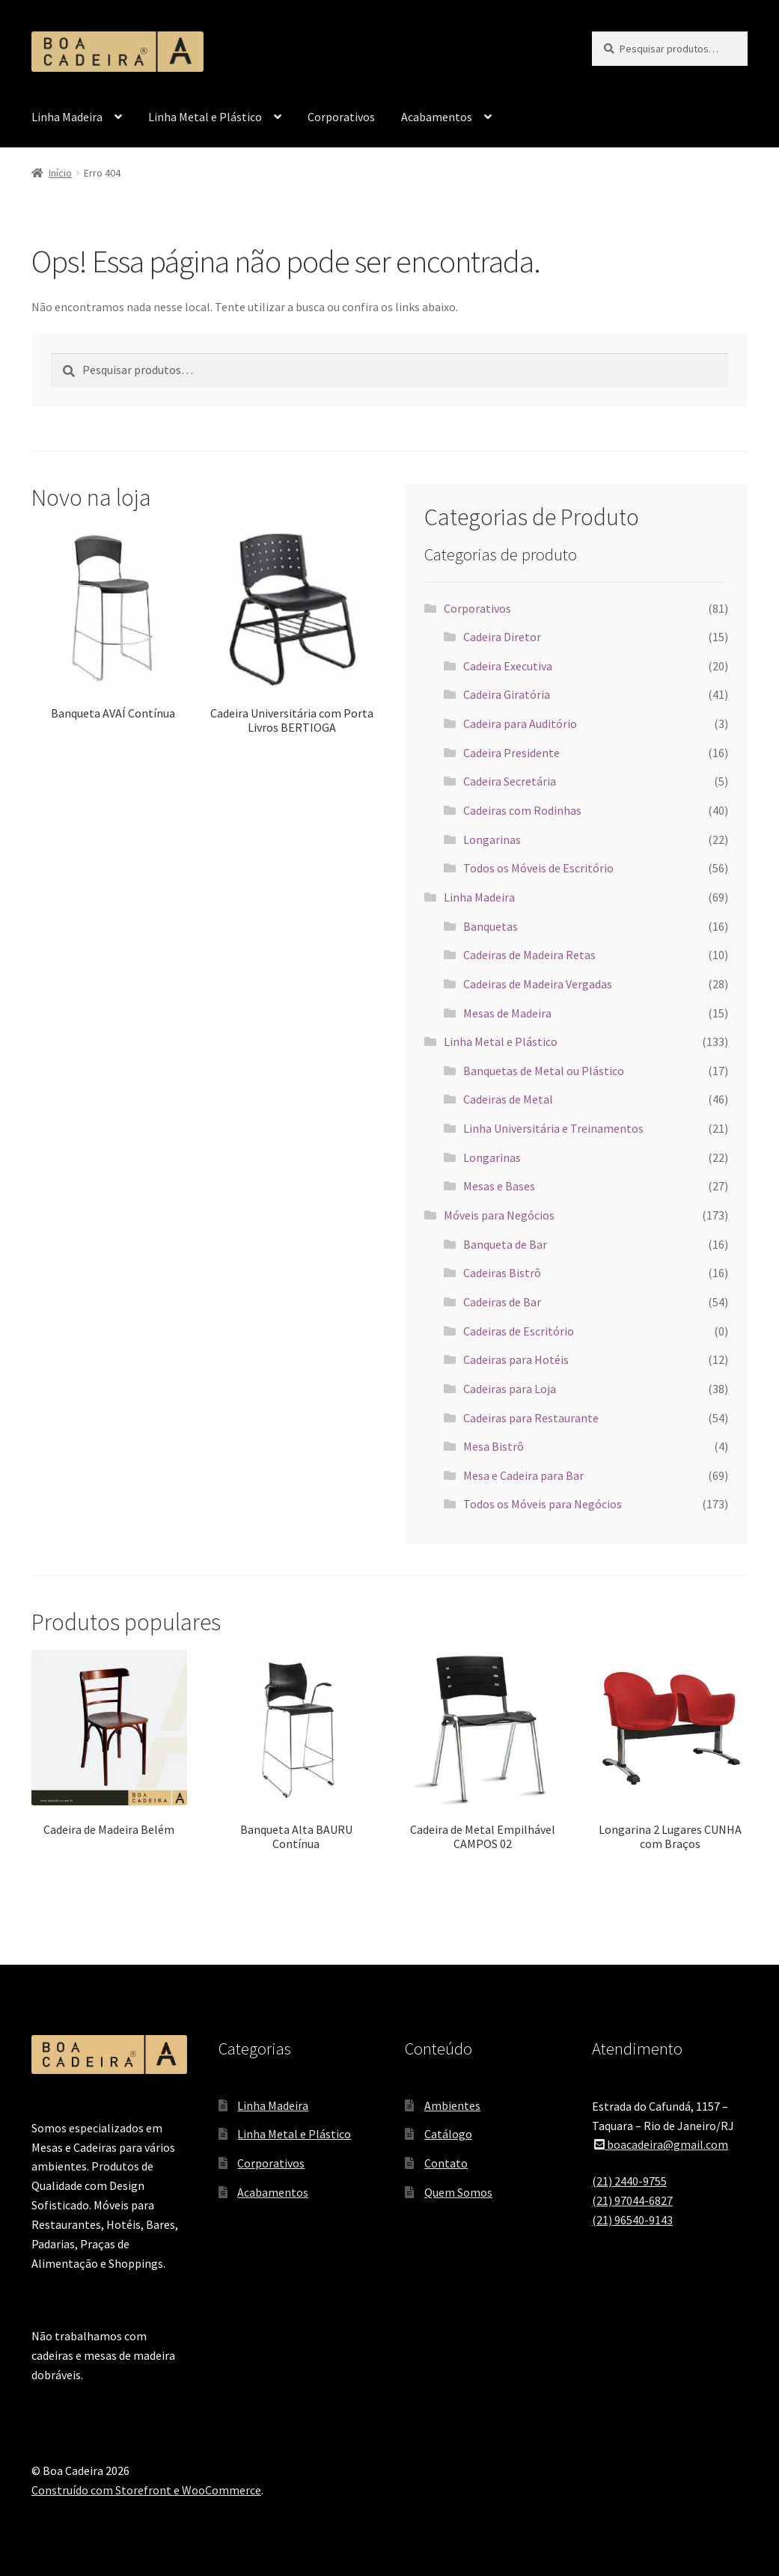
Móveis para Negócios (499, 1215)
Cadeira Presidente (511, 752)
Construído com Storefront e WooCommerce (146, 2489)
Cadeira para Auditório (520, 723)
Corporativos (341, 116)
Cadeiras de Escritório (518, 1331)
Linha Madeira (67, 116)
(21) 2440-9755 (629, 2180)
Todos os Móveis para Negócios (542, 1503)
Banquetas (490, 926)
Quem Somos (458, 2192)
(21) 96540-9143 (632, 2219)
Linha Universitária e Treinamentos (553, 1128)
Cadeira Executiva (507, 665)
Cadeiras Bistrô (502, 1272)
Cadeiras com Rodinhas (522, 810)
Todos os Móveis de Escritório (538, 867)
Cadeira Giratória (506, 694)
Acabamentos (436, 116)
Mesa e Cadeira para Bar (523, 1475)
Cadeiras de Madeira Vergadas (537, 983)
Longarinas (492, 839)
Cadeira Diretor (502, 636)
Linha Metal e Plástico (205, 116)
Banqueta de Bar (505, 1244)
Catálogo (448, 2133)
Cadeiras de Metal (508, 1099)
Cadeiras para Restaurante (531, 1417)
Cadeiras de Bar (502, 1301)
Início (60, 173)
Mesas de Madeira (507, 1013)
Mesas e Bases (499, 1185)
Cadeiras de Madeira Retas (529, 954)
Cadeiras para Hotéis (516, 1359)
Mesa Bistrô (493, 1446)
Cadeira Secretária (509, 781)
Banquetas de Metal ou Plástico (543, 1070)
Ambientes (452, 2105)
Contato (446, 2163)
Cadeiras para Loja (509, 1388)
